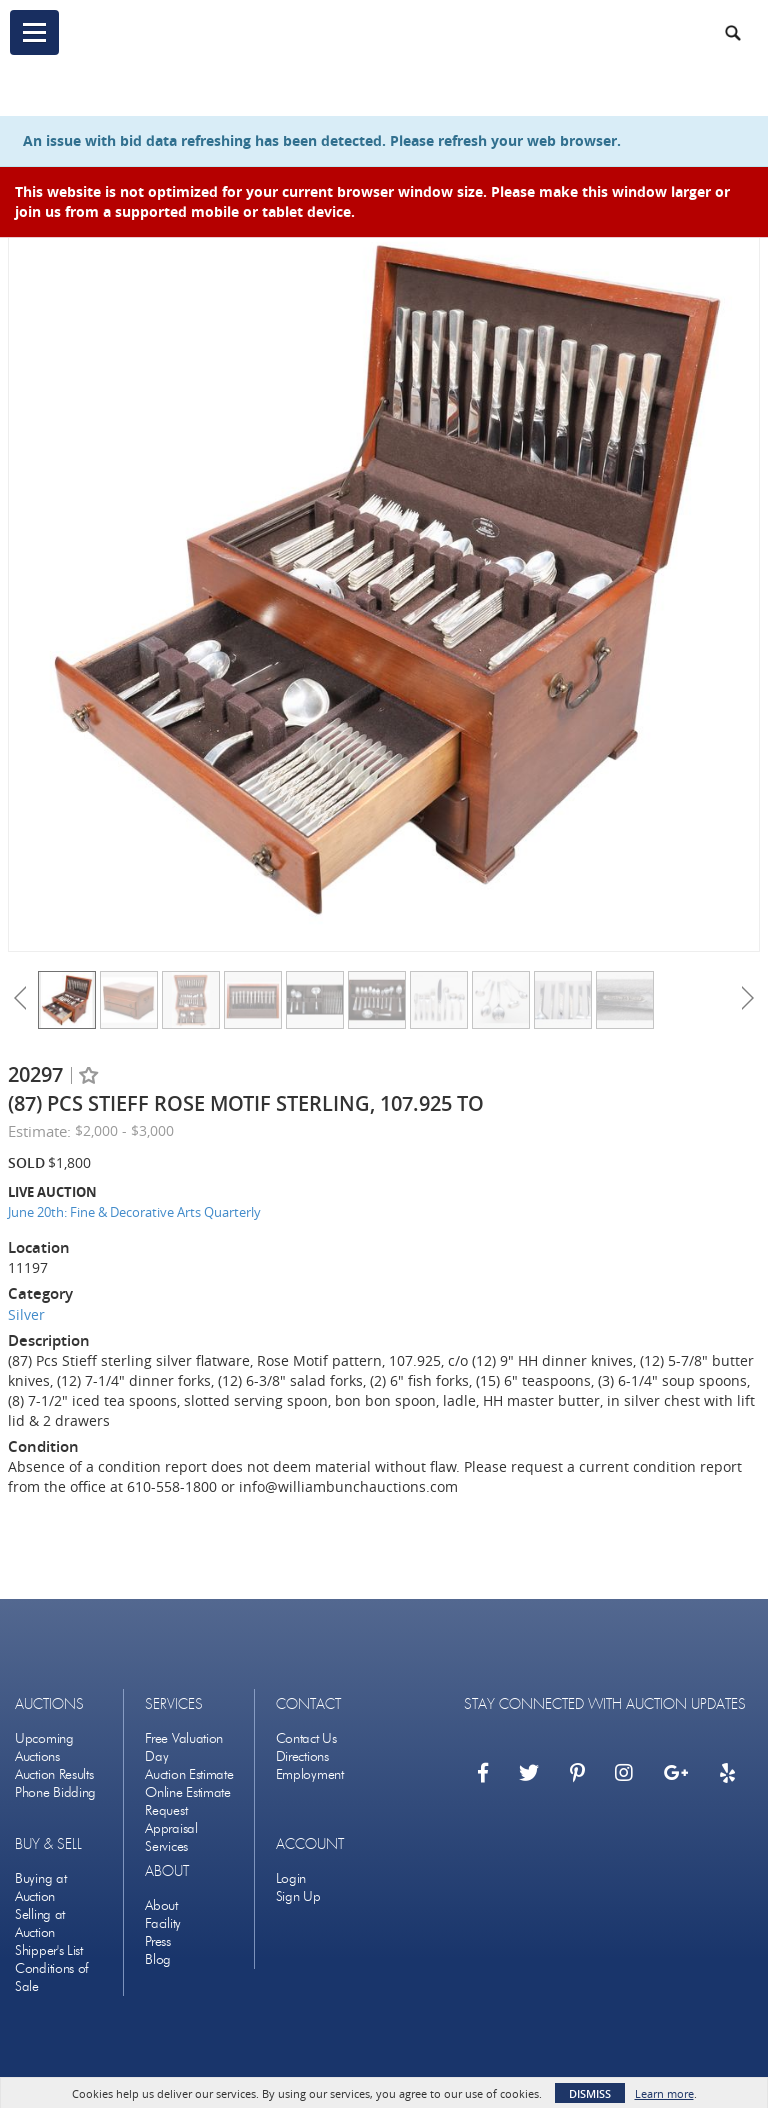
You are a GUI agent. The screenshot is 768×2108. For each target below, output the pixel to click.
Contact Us (306, 1738)
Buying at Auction (40, 1887)
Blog (158, 1959)
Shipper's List (49, 1950)
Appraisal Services (171, 1837)
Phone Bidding (55, 1792)
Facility (163, 1923)
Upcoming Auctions (44, 1747)
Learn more (664, 2093)
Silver (26, 1314)
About (161, 1905)
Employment (310, 1774)
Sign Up (298, 1896)
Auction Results (54, 1774)
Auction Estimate (189, 1774)
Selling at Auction (40, 1923)
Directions (302, 1756)
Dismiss (590, 2093)
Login (291, 1878)
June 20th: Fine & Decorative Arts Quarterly (134, 1212)
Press (158, 1941)
